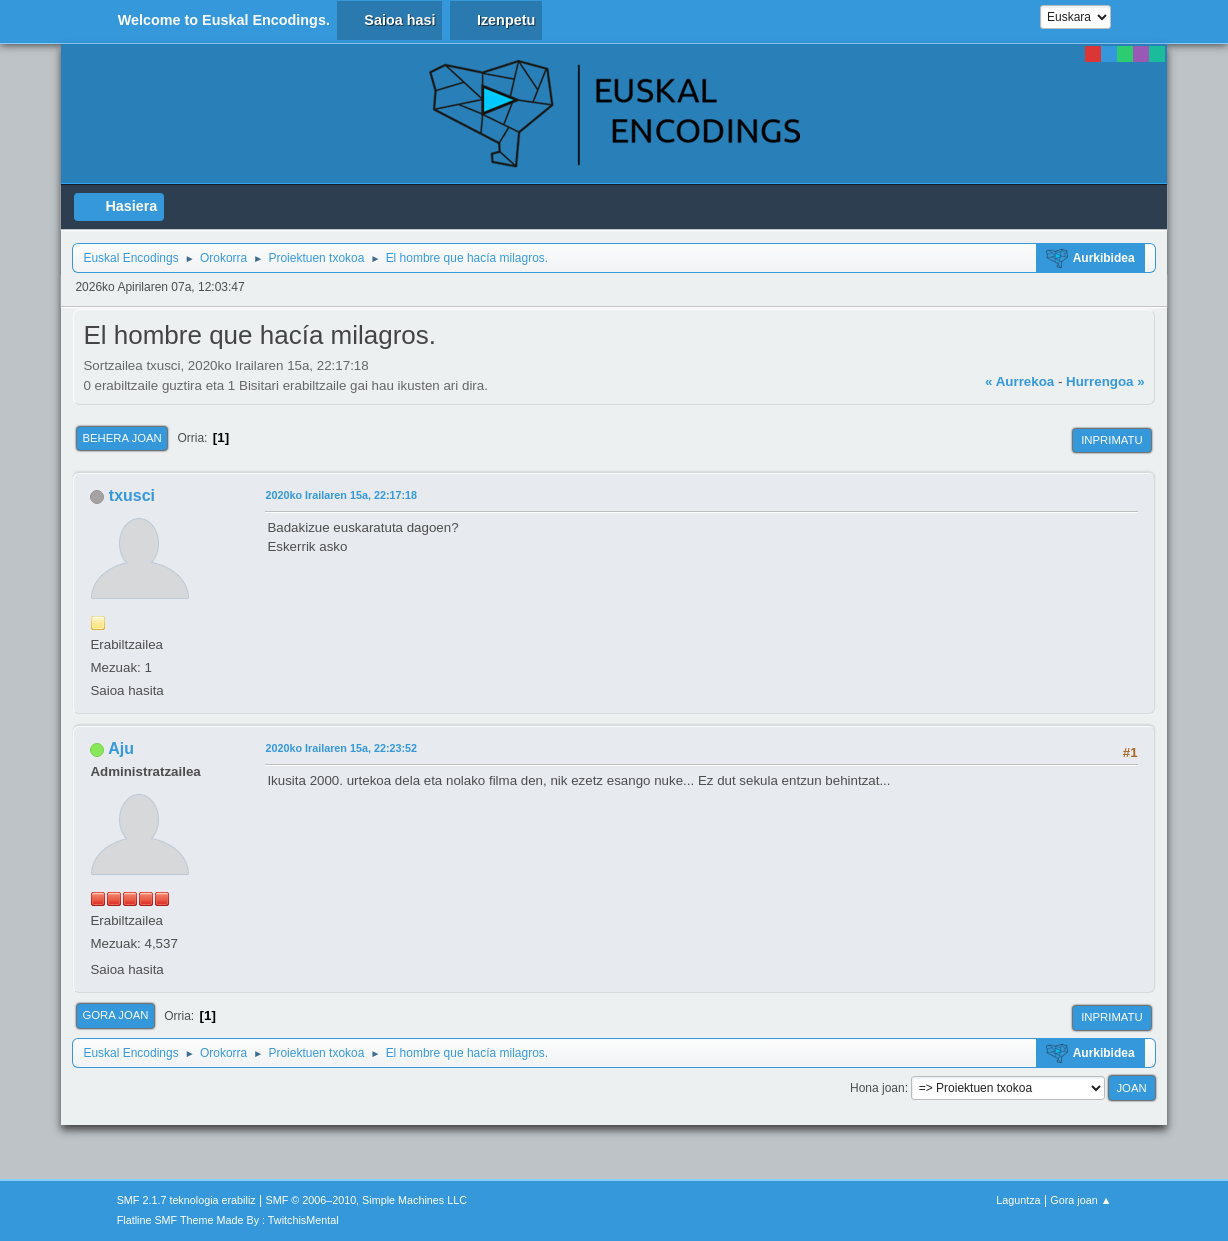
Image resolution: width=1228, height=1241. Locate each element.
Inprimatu (1111, 440)
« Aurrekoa (1019, 381)
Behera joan (121, 438)
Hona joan (877, 1088)
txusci (132, 495)
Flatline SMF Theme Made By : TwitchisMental (228, 1220)
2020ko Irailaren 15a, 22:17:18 (341, 495)
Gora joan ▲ (1080, 1200)
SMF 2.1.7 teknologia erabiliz (186, 1200)
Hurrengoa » (1105, 381)
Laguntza (1018, 1200)
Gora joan (115, 1015)
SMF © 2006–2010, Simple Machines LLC (366, 1200)
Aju (121, 748)
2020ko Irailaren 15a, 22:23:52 (341, 748)
